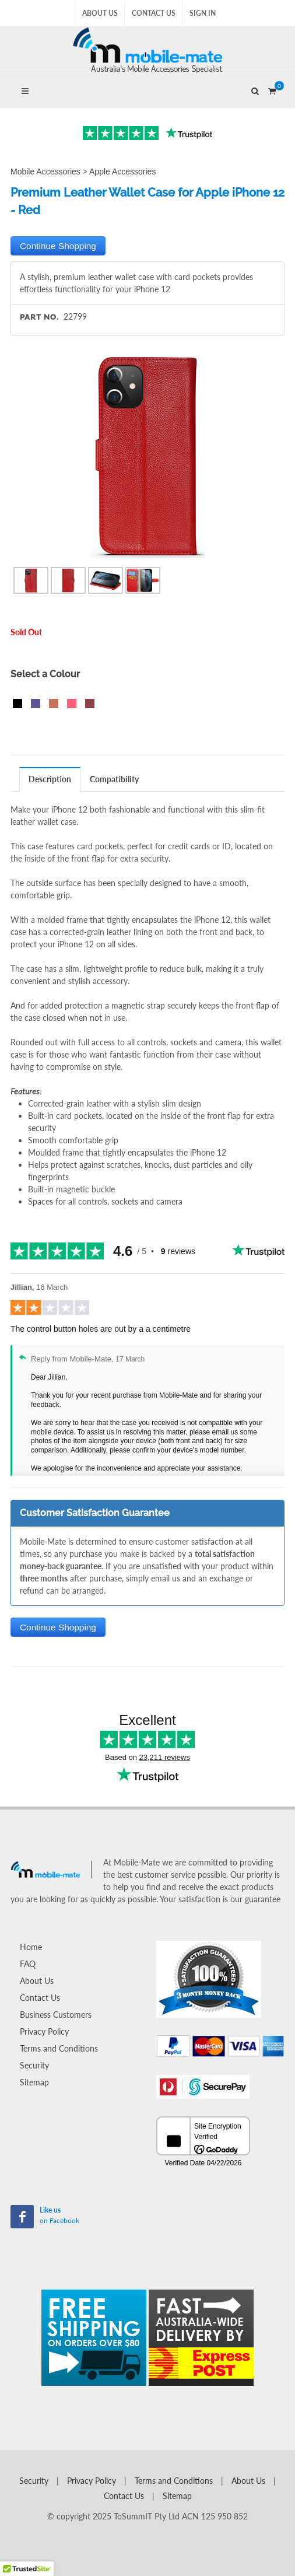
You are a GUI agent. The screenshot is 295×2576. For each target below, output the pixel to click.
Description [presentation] (50, 779)
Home (31, 1947)
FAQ (28, 1964)
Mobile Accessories (45, 171)
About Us (100, 13)
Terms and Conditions (59, 2048)
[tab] (50, 779)
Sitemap (34, 2082)
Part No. (39, 317)
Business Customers (56, 2015)
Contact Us (153, 13)
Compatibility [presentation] (114, 779)
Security (34, 2065)
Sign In (202, 13)
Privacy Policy (44, 2031)
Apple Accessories (122, 171)
